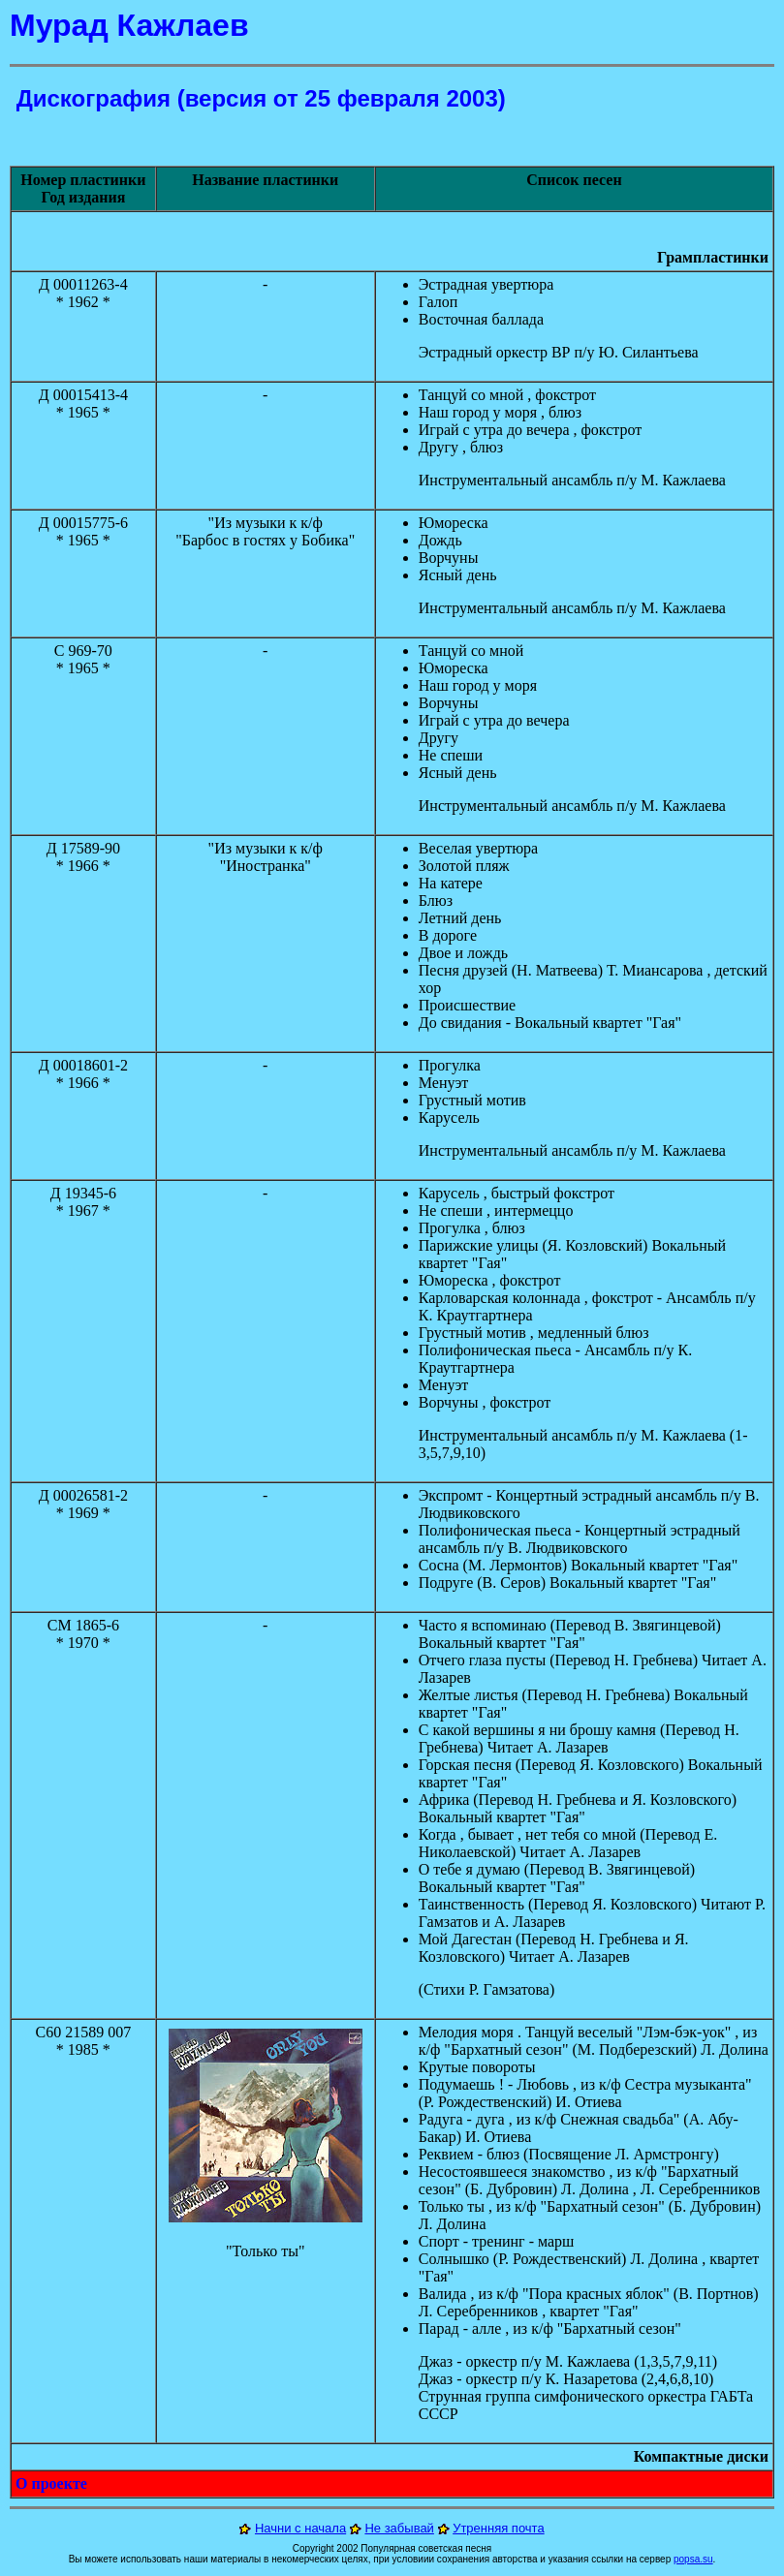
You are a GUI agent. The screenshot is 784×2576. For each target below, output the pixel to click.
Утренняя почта (499, 2528)
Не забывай (398, 2528)
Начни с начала (300, 2528)
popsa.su (693, 2559)
